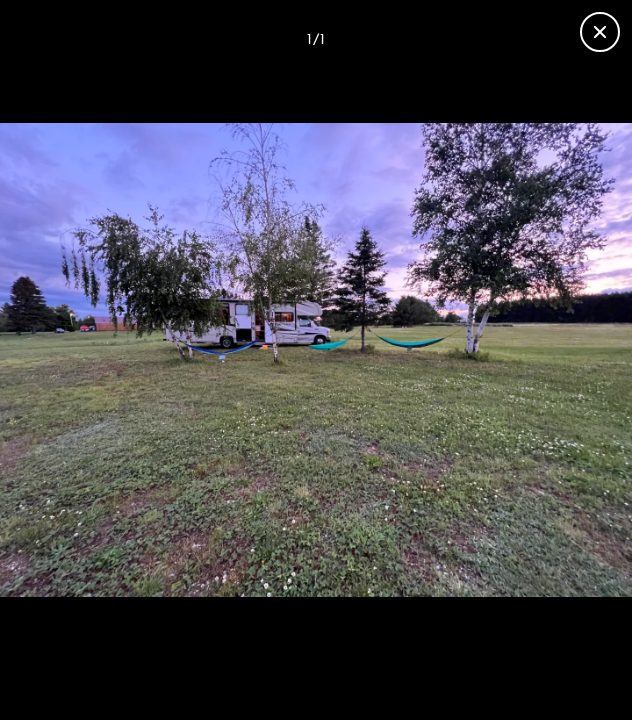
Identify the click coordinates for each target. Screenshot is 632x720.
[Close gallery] (600, 32)
